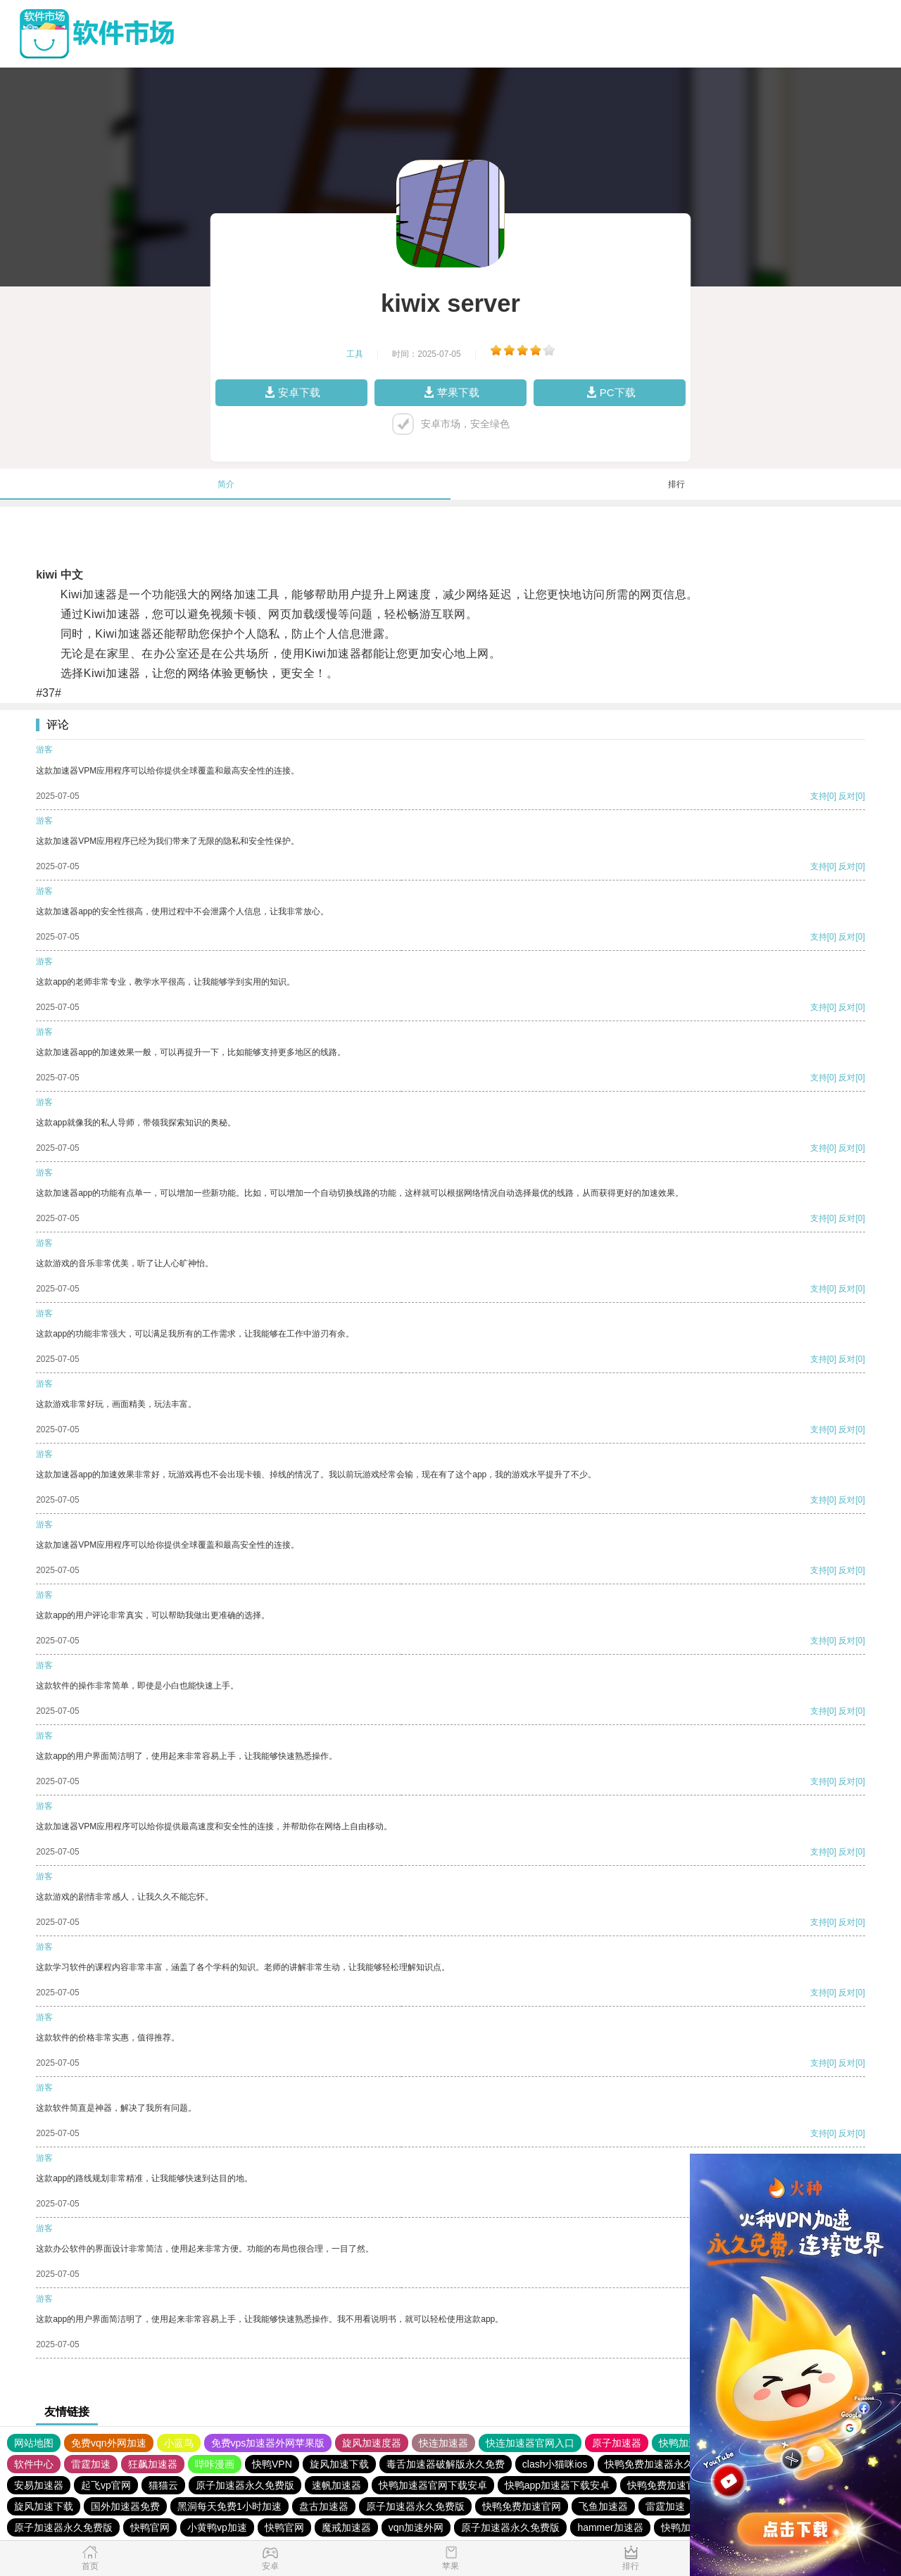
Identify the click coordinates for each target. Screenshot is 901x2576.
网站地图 (33, 2443)
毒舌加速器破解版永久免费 (445, 2464)
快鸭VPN (272, 2464)
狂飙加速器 (152, 2464)
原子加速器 (616, 2443)
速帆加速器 (336, 2485)
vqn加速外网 (416, 2527)
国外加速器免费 (125, 2506)
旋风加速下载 (339, 2464)
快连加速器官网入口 (530, 2443)
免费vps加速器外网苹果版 (268, 2443)
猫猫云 (163, 2485)
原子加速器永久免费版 (245, 2485)
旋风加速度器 (371, 2443)
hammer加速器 (610, 2527)
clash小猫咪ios (555, 2464)
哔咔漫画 (214, 2464)
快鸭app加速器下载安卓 (557, 2485)
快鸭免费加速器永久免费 (659, 2464)
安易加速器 (38, 2485)
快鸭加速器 (683, 2443)
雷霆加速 (91, 2464)
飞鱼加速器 (603, 2506)
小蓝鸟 (179, 2443)
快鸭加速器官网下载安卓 (433, 2485)
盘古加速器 (323, 2506)
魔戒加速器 (346, 2527)
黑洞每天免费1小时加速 (229, 2506)
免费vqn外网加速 (108, 2443)
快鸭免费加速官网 (666, 2485)
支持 (818, 796)
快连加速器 (443, 2443)
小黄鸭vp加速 (217, 2527)
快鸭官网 (150, 2527)
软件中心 (33, 2464)
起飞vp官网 (106, 2485)
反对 (846, 796)
